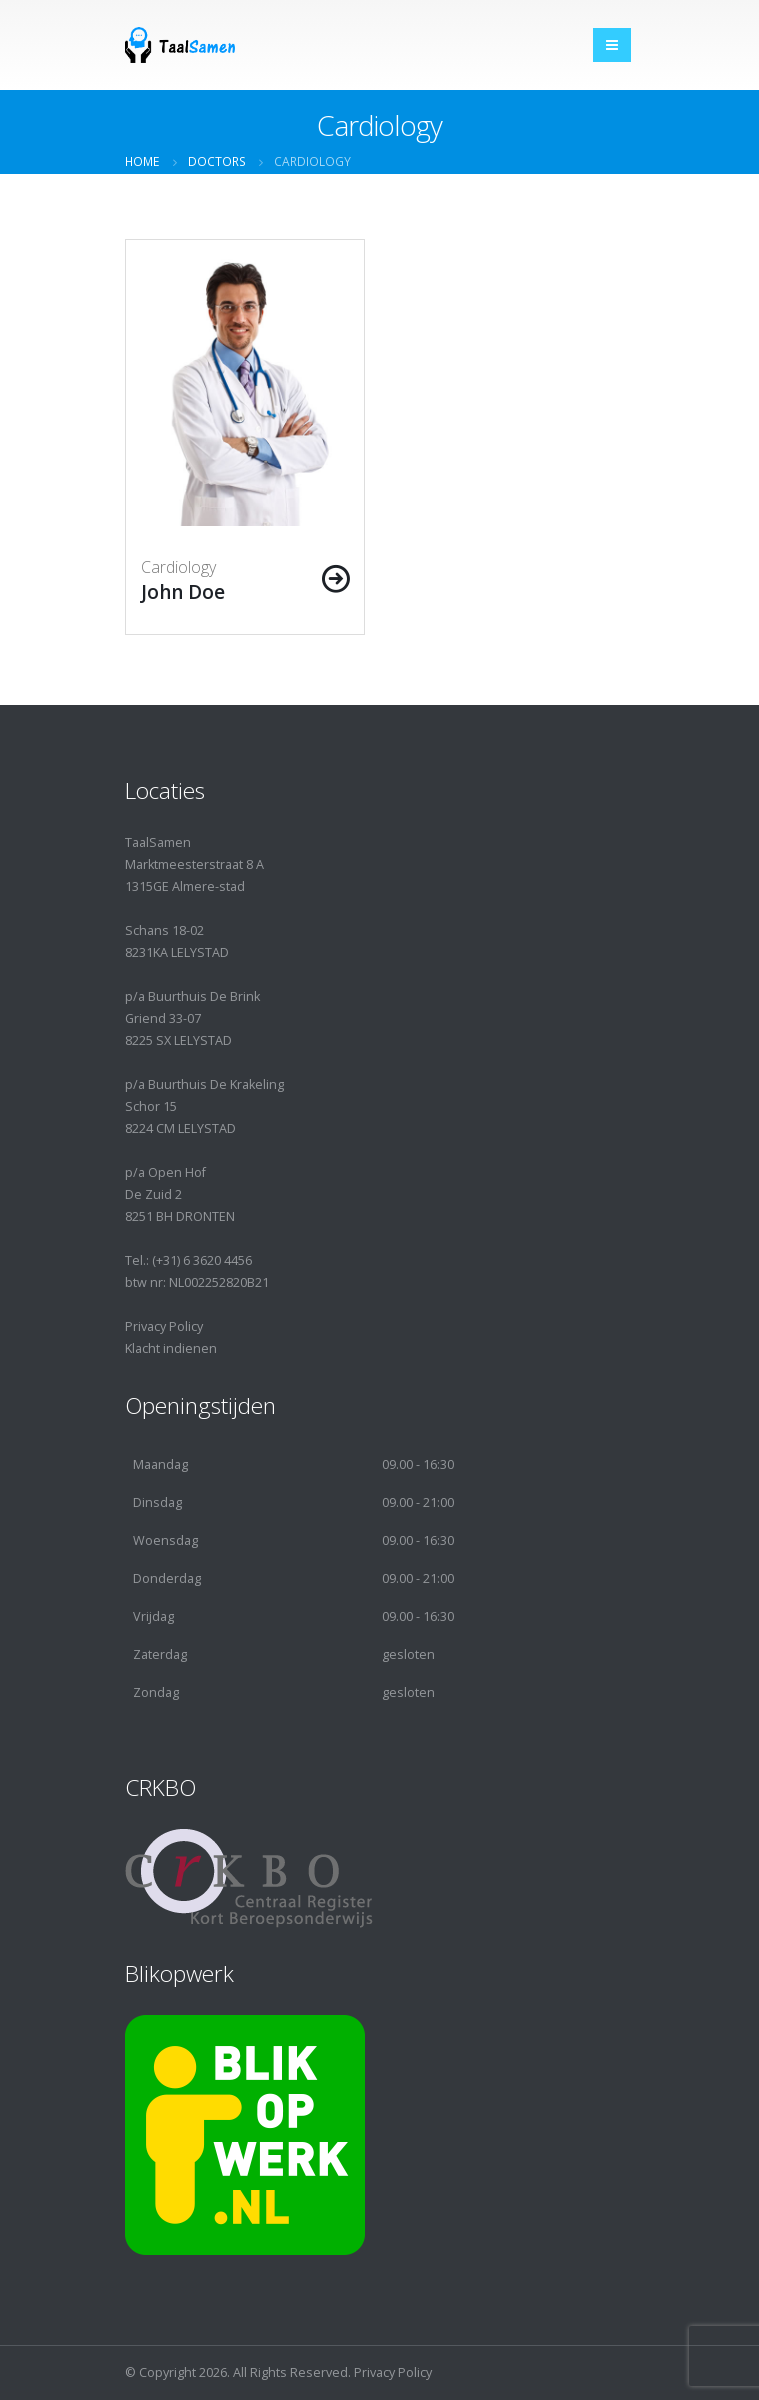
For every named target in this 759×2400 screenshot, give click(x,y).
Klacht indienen (171, 1348)
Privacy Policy (164, 1326)
